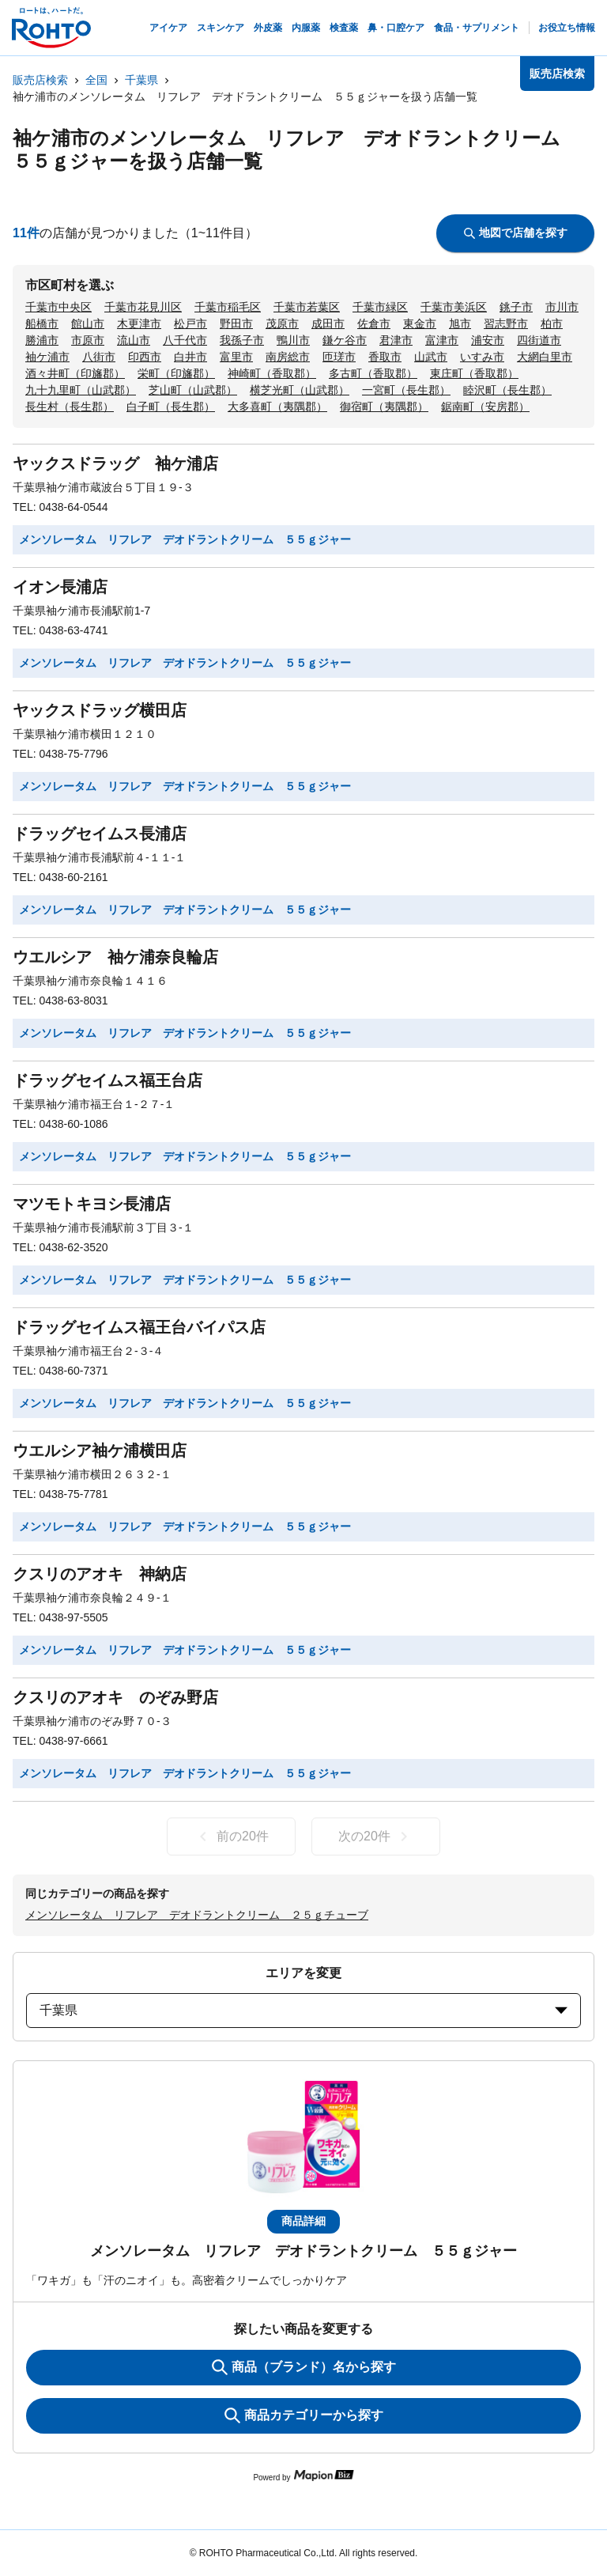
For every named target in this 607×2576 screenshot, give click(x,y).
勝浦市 (41, 340)
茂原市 (282, 323)
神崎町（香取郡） (272, 373)
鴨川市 (293, 340)
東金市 (419, 323)
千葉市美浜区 (453, 307)
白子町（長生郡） (170, 406)
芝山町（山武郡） (193, 390)
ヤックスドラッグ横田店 (100, 710)
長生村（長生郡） (69, 406)
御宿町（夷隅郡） (384, 406)
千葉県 (141, 80)
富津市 (441, 340)
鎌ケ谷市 (344, 340)
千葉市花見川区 (143, 307)
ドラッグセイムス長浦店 (100, 833)
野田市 (236, 323)
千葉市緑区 (380, 307)
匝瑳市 (339, 356)
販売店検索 (40, 80)
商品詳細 (303, 2221)
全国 (96, 80)
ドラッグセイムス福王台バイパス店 (139, 1327)
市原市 (87, 340)
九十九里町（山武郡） (80, 390)
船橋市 (41, 323)
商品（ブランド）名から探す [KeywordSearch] (304, 2367)
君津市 (396, 340)
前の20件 (231, 1836)
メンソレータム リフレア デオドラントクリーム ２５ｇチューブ (196, 1914)
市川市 (562, 307)
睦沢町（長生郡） (507, 390)
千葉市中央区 (58, 307)
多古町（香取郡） (373, 373)
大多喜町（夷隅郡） (277, 406)
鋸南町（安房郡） (485, 406)
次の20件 (375, 1836)
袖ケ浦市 (47, 356)
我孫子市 (242, 340)
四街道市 (539, 340)
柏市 (552, 323)
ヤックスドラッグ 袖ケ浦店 (115, 463)
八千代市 (185, 340)
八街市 (98, 356)
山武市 (430, 356)
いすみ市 (482, 356)
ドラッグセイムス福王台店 (107, 1080)
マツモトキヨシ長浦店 (92, 1203)
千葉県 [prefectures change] (303, 2010)
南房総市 (288, 356)
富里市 (236, 356)
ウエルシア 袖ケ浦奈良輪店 (115, 957)
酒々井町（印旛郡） (75, 373)
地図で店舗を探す (515, 232)
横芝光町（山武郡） (299, 390)
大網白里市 (544, 356)
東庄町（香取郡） (474, 373)
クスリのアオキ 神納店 (100, 1574)
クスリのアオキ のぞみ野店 (115, 1697)
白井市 (190, 356)
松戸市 (190, 323)
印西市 (144, 356)
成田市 (328, 323)
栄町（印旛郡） (176, 373)
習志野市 (506, 323)
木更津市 (139, 323)
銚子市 (516, 307)
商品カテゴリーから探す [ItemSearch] (303, 2415)
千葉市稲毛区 (227, 307)
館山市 (87, 323)
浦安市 (487, 340)
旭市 (460, 323)
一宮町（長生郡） (406, 390)
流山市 (133, 340)
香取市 (385, 356)
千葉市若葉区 (306, 307)
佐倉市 (373, 323)
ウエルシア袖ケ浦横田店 (100, 1450)
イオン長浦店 (60, 587)
